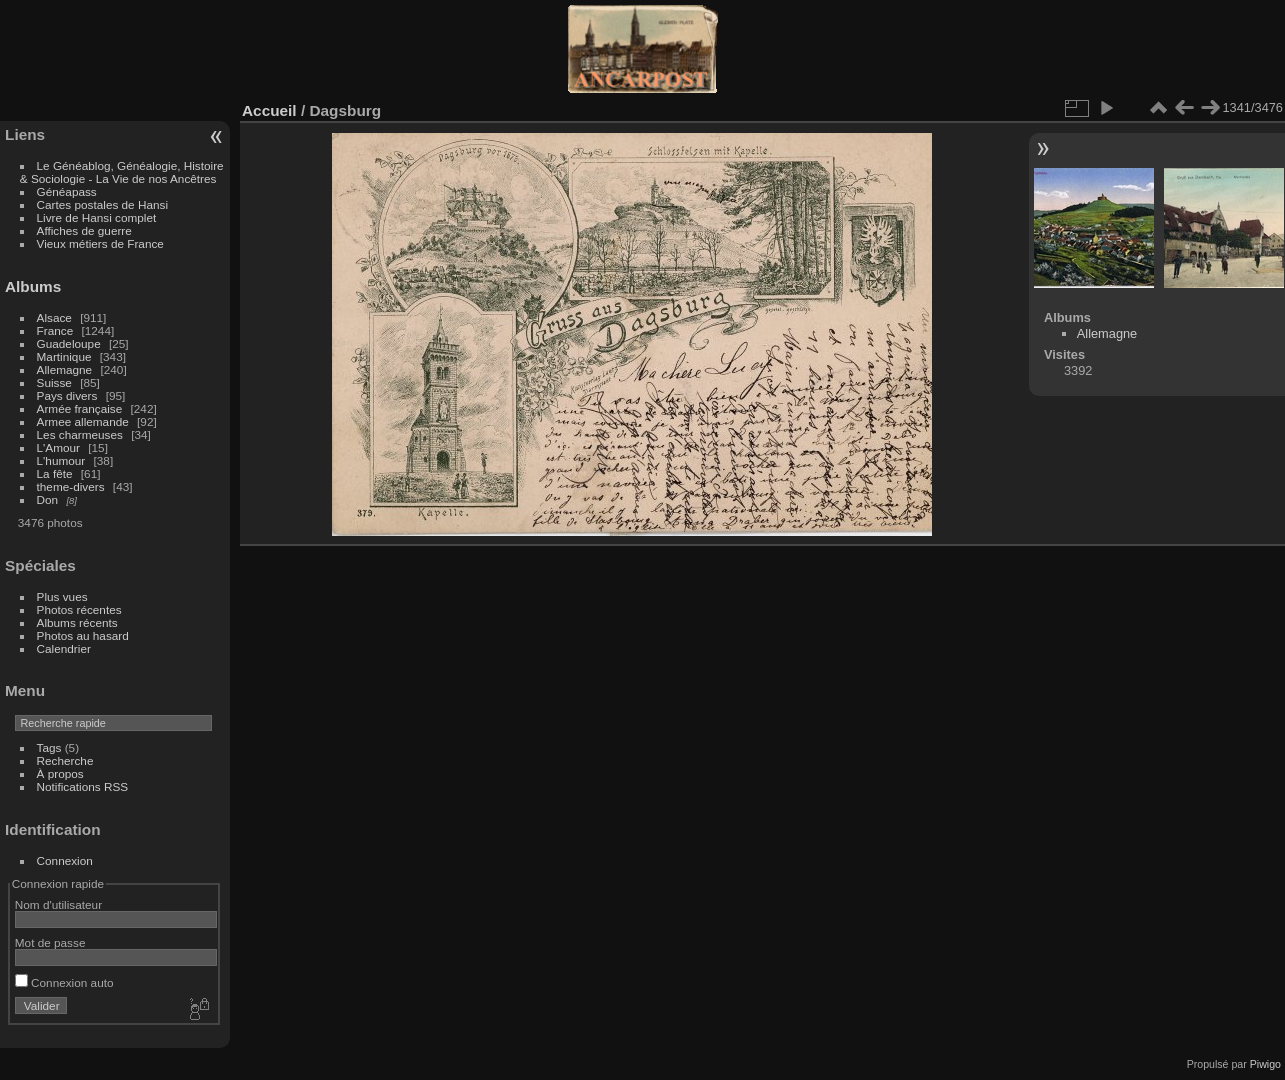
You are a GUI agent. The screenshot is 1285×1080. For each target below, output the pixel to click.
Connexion (65, 860)
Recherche (65, 760)
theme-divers (71, 486)
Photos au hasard (83, 635)
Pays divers (67, 395)
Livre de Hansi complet (97, 217)
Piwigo (1265, 1064)
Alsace (54, 317)
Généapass (67, 191)
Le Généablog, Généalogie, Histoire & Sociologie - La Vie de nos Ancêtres (122, 172)
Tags (49, 747)
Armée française (80, 408)
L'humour (61, 460)
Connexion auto (64, 982)
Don (48, 499)
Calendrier (64, 648)
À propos (60, 773)
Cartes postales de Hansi (102, 204)
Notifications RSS (83, 786)
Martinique (64, 356)
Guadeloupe (69, 343)
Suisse (54, 382)
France (55, 330)
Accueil (269, 110)
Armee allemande (83, 421)
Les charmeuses (80, 434)
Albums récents (77, 622)
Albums (33, 286)
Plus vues (62, 596)
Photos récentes (79, 609)
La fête (55, 473)
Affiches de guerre (84, 230)
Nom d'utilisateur (58, 904)
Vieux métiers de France (100, 243)
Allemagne (65, 369)
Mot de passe (50, 942)
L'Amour (58, 447)
